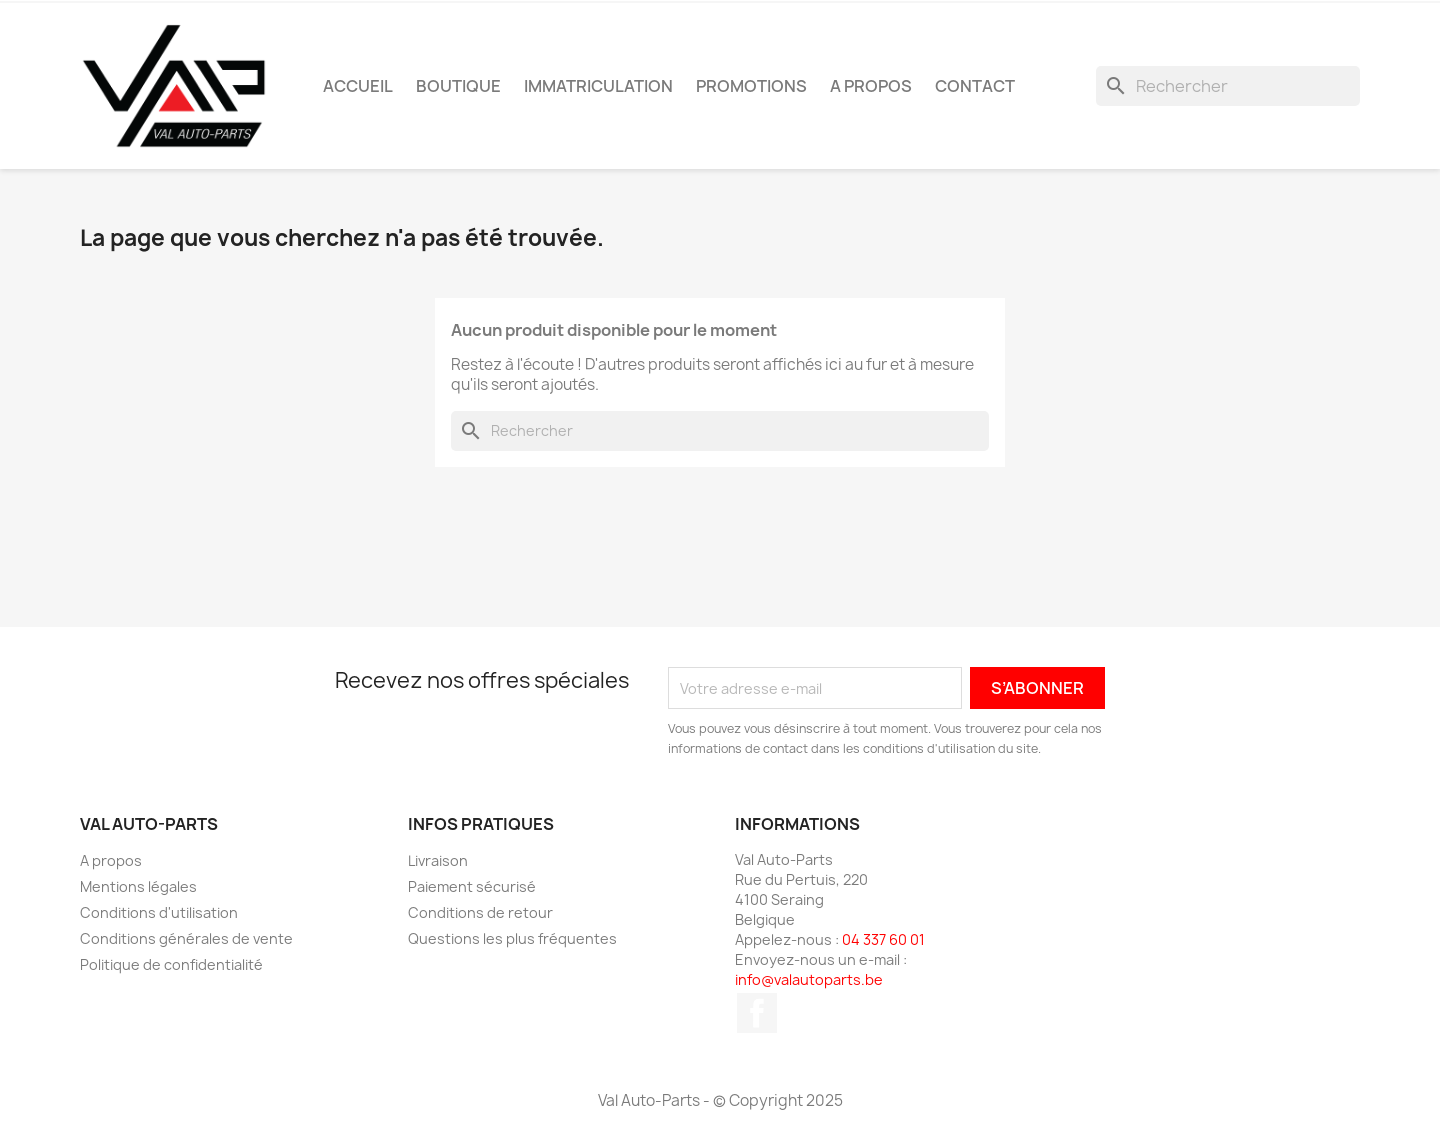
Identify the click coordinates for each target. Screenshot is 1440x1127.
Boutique (458, 86)
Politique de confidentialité (171, 964)
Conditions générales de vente (186, 938)
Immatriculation (598, 86)
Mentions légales (138, 886)
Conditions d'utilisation (159, 912)
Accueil (358, 86)
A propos (871, 86)
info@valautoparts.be (809, 979)
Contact (975, 86)
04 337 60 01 (883, 939)
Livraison (438, 860)
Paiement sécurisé (472, 886)
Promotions (751, 86)
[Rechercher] (1228, 86)
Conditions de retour (480, 912)
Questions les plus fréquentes (512, 938)
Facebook (757, 1013)
